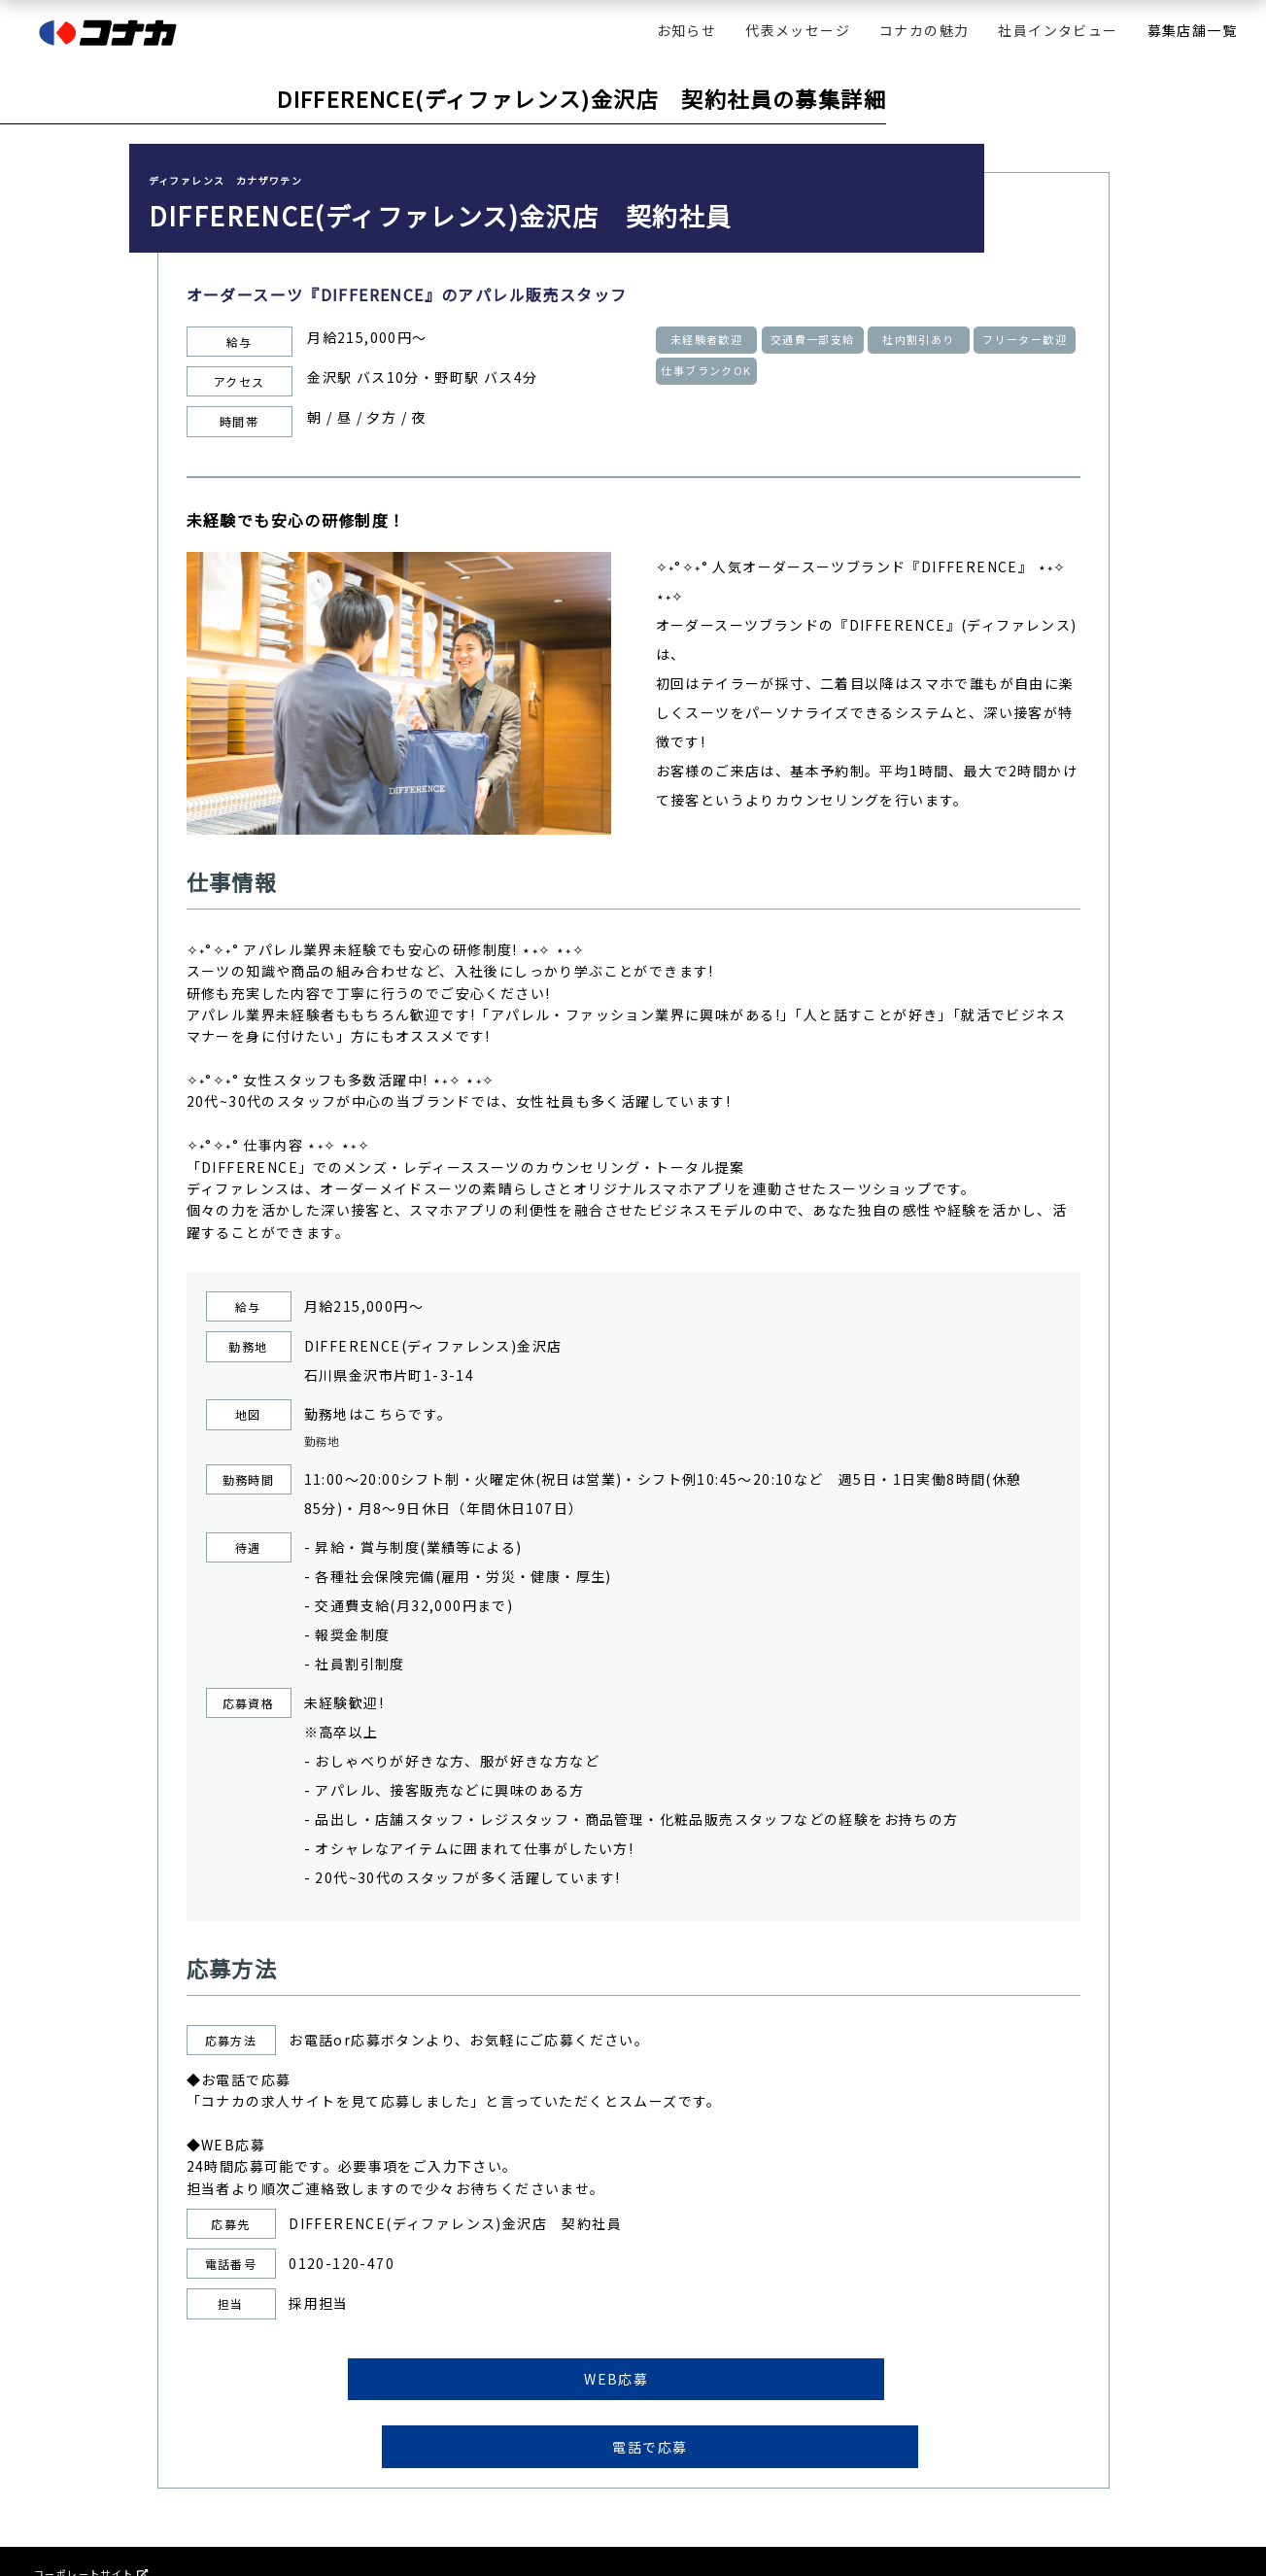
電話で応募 (789, 2386)
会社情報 (56, 2532)
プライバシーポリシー (89, 2548)
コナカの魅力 (924, 30)
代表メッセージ (797, 30)
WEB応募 (476, 2386)
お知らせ (687, 30)
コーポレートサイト (91, 2517)
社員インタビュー (1057, 30)
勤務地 (326, 1443)
